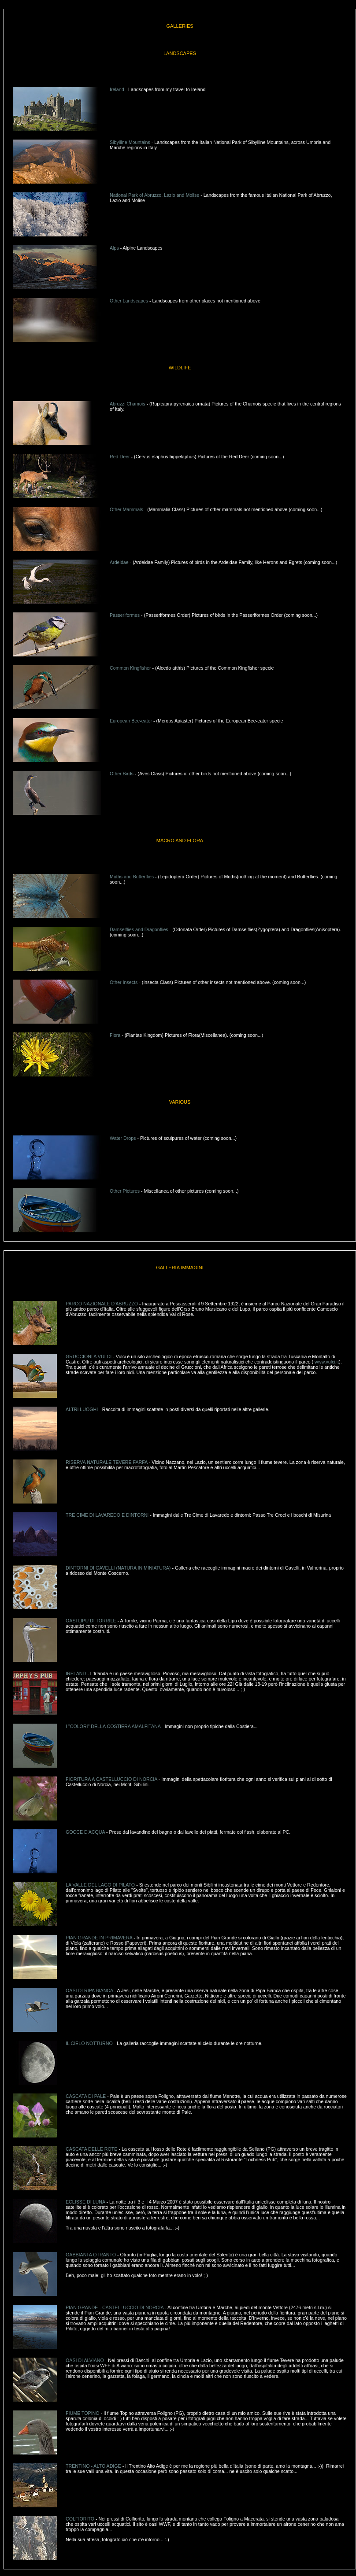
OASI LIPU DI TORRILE (91, 1620)
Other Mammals (126, 509)
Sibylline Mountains (130, 142)
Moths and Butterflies (132, 876)
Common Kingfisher (130, 668)
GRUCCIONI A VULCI (88, 1356)
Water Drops (123, 1138)
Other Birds (122, 773)
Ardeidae (119, 562)
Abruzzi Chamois (127, 403)
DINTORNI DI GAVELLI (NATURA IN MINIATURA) (118, 1567)
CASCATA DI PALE (86, 2096)
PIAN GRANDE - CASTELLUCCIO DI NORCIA (115, 2307)
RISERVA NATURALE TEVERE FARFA (107, 1462)
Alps (114, 248)
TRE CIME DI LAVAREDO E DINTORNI (107, 1515)
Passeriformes (125, 615)
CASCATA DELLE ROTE (91, 2149)
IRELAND (76, 1673)
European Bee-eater (131, 720)
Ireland (117, 89)
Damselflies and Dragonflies (139, 929)
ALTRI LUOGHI (82, 1409)
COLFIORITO (81, 2518)
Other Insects (123, 982)
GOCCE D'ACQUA (85, 1832)
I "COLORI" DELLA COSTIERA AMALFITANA (113, 1726)
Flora (115, 1035)
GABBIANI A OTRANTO (91, 2254)
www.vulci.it (327, 1361)
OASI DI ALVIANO (85, 2360)
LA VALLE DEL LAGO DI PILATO (101, 1884)
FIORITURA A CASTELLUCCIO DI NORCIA (111, 1779)
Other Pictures (125, 1191)
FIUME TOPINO (83, 2413)
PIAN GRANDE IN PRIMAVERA (99, 1937)
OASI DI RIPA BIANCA (89, 1990)
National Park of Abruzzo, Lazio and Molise (154, 195)
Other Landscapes (129, 300)
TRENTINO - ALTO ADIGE (94, 2466)
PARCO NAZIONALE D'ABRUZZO (102, 1303)
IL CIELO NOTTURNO (89, 2043)
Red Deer (120, 456)
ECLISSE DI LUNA (86, 2201)
